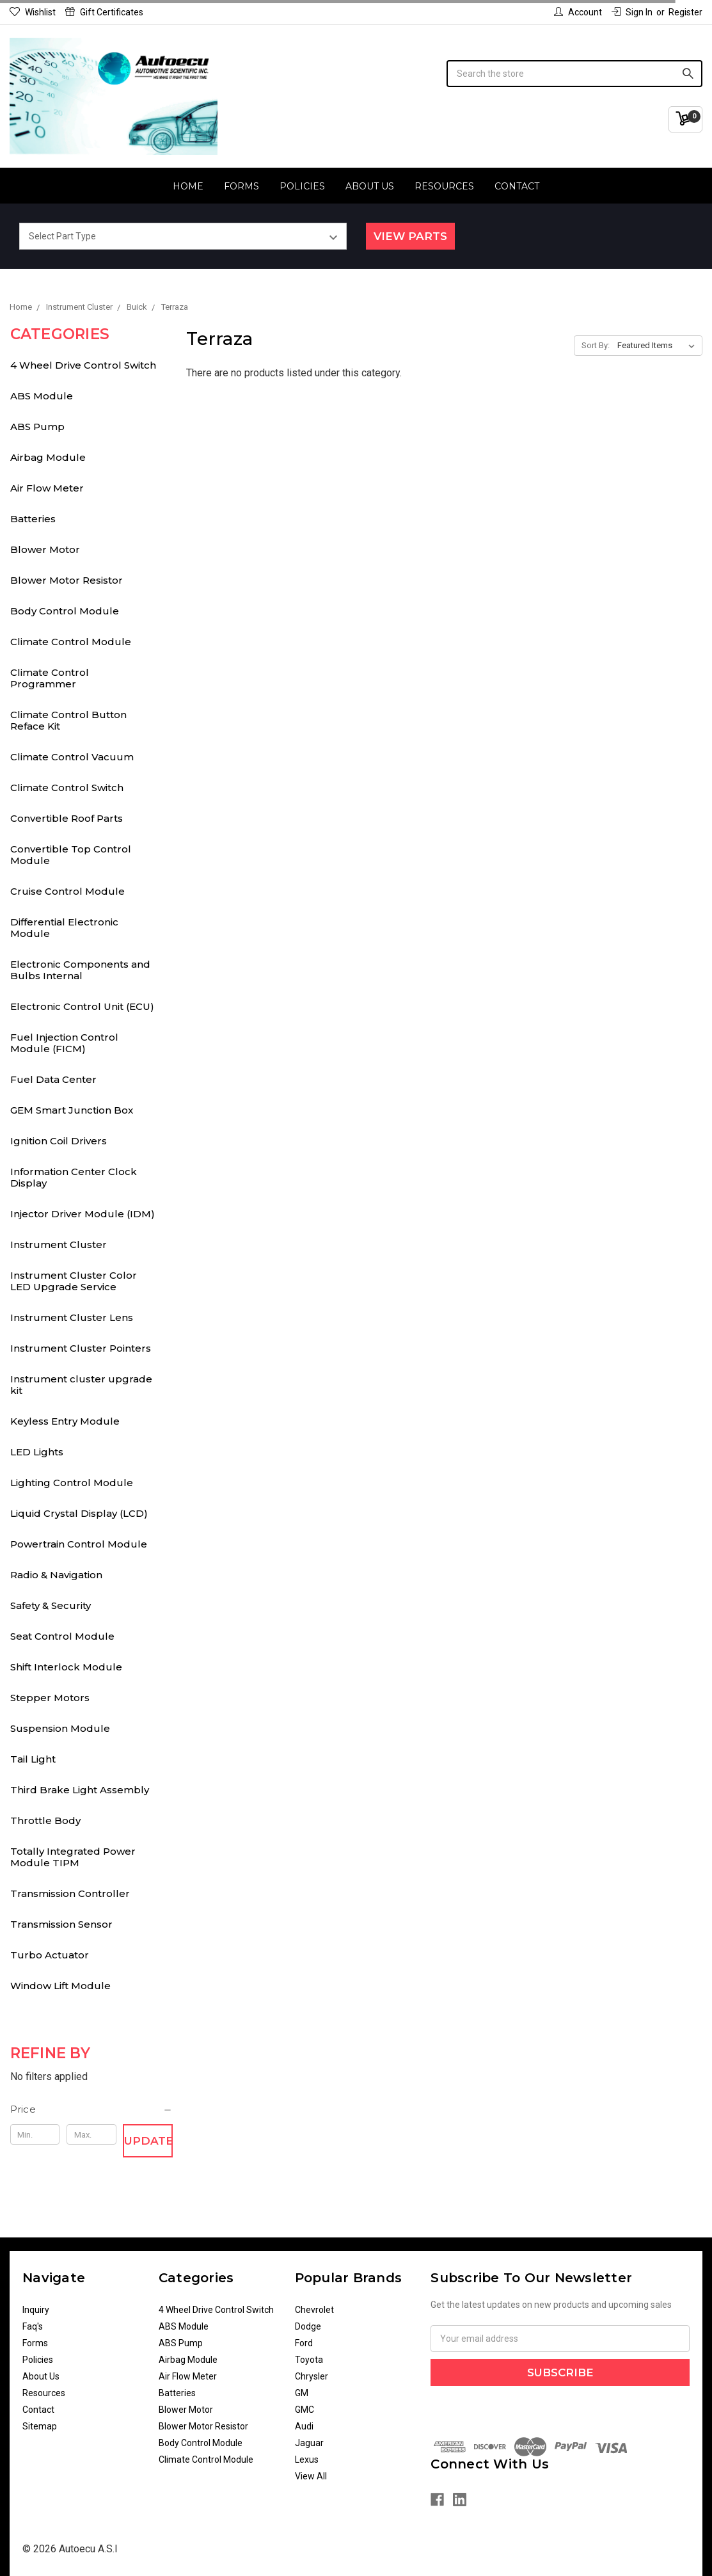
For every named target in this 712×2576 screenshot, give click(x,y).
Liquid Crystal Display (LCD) (79, 1513)
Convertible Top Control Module (70, 855)
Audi (304, 2426)
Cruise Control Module (67, 891)
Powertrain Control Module (78, 1544)
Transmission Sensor (61, 1924)
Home (188, 186)
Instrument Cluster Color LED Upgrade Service (73, 1281)
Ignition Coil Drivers (58, 1141)
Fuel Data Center (53, 1079)
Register (685, 12)
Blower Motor (45, 549)
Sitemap (39, 2426)
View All (311, 2476)
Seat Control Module (62, 1636)
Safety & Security (50, 1605)
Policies (302, 186)
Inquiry (35, 2310)
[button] (91, 2109)
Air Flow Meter (47, 488)
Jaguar (309, 2443)
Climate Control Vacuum (72, 757)
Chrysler (311, 2376)
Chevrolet (314, 2310)
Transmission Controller (70, 1893)
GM (301, 2393)
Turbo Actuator (49, 1955)
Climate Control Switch (66, 787)
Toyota (309, 2360)
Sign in (632, 12)
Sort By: (595, 345)
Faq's (32, 2326)
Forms (241, 186)
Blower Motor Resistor (66, 580)
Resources (444, 186)
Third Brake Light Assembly (79, 1790)
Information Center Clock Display (73, 1177)
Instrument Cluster (58, 1244)
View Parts (410, 236)
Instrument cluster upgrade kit (81, 1384)
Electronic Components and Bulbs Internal (80, 970)
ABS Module (41, 396)
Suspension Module (60, 1728)
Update (148, 2140)
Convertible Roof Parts (66, 818)
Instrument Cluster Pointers (80, 1348)
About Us (369, 186)
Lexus (307, 2459)
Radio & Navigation (56, 1575)
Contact (516, 186)
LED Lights (36, 1452)
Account (578, 12)
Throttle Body (45, 1820)
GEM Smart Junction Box (71, 1110)
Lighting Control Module (71, 1482)
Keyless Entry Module (65, 1421)
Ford (304, 2343)
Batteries (33, 519)
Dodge (308, 2326)
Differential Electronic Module (64, 928)
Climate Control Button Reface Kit (68, 720)
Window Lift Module (60, 1986)
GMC (304, 2409)
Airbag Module (48, 457)
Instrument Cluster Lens (71, 1317)
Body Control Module (64, 611)
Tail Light (33, 1759)
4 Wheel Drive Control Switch (83, 365)
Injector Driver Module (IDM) (82, 1214)
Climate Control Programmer (49, 678)
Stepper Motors (50, 1698)
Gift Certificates (104, 12)
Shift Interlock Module (66, 1667)
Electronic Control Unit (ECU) (82, 1006)
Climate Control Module (70, 642)
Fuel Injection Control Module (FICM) (64, 1043)
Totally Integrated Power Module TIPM (73, 1857)
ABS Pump (37, 426)
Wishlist (33, 12)
